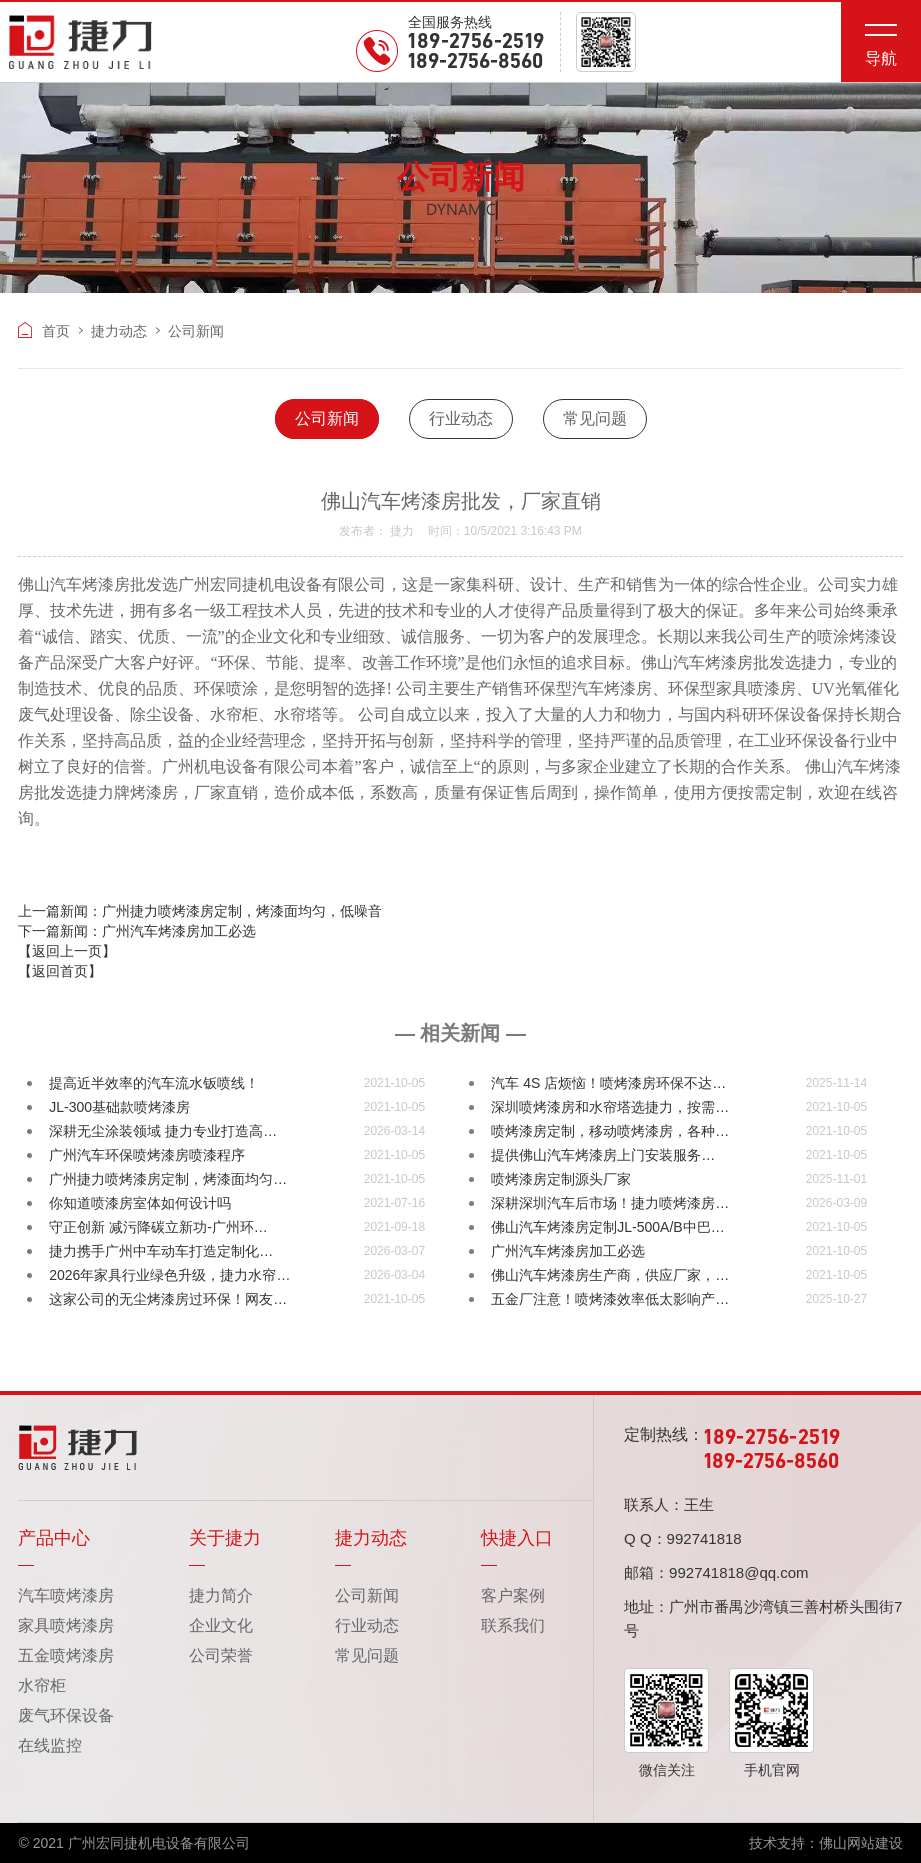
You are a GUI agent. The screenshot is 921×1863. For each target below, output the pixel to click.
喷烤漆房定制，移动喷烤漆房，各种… (610, 1131)
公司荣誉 (221, 1655)
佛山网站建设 (861, 1843)
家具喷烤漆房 (66, 1625)
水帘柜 (42, 1685)
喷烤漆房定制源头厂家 (561, 1179)
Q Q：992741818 (683, 1538)
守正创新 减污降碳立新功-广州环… (158, 1227)
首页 (44, 331)
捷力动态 (119, 331)
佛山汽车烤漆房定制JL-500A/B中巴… (607, 1227)
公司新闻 (327, 418)
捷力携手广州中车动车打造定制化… (161, 1251)
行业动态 (461, 418)
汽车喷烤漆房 (66, 1595)
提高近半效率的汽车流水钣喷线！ (154, 1083)
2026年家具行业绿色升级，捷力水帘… (169, 1275)
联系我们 (513, 1625)
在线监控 (50, 1745)
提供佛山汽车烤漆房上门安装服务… (603, 1155)
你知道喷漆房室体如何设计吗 (140, 1203)
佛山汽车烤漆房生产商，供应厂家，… (610, 1275)
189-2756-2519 (476, 42)
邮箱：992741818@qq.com (716, 1572)
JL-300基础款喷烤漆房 (119, 1107)
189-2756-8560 (475, 62)
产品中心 (54, 1538)
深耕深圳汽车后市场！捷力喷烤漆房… (610, 1203)
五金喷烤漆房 (66, 1655)
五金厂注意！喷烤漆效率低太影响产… (610, 1299)
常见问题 (595, 418)
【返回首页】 (60, 971)
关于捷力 (225, 1538)
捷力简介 (221, 1595)
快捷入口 (517, 1538)
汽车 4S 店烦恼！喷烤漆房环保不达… (608, 1083)
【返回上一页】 (67, 951)
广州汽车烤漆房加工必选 (568, 1251)
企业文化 (221, 1625)
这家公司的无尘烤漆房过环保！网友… (168, 1299)
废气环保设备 (66, 1715)
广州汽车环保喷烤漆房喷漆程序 (147, 1155)
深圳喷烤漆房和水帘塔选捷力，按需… (610, 1107)
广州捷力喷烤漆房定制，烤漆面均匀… (168, 1179)
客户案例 (513, 1595)
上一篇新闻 (200, 911)
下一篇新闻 (137, 931)
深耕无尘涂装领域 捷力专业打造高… (163, 1131)
